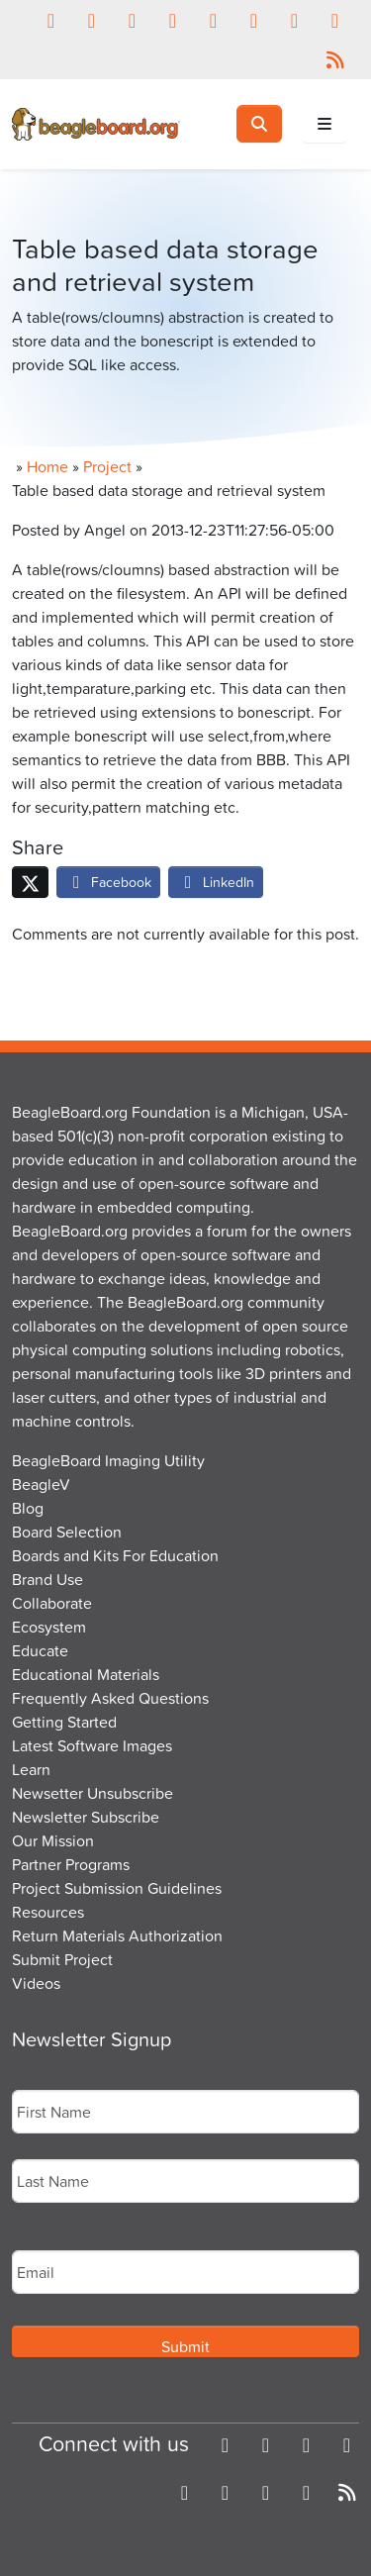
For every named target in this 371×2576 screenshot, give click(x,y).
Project (107, 466)
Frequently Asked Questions (110, 1698)
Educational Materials (85, 1674)
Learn (31, 1769)
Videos (36, 1983)
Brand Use (47, 1579)
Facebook (108, 881)
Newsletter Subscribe (85, 1817)
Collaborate (52, 1603)
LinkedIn (215, 881)
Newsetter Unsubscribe (92, 1793)
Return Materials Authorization (117, 1935)
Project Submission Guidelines (117, 1888)
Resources (48, 1912)
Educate (40, 1650)
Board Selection (67, 1531)
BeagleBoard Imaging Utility (108, 1460)
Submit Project (62, 1959)
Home (47, 466)
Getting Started (64, 1722)
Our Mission (53, 1840)
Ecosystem (49, 1626)
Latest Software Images (92, 1745)
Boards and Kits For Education (115, 1555)
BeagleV (41, 1484)
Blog (28, 1508)
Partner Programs (71, 1864)
